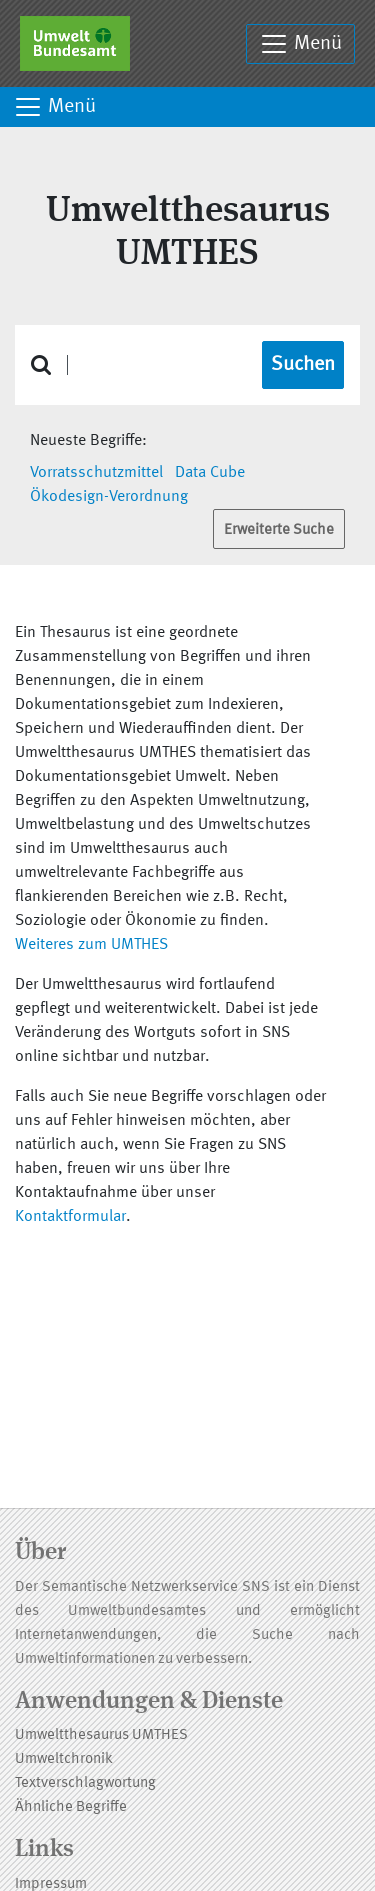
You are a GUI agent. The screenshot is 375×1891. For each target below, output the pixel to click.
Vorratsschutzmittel (96, 473)
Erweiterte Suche (279, 530)
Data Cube (210, 473)
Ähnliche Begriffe (71, 1807)
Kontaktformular (70, 1217)
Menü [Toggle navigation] (300, 44)
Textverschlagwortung (85, 1783)
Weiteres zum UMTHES (91, 945)
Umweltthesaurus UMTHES (101, 1735)
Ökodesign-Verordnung (109, 497)
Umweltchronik (64, 1759)
